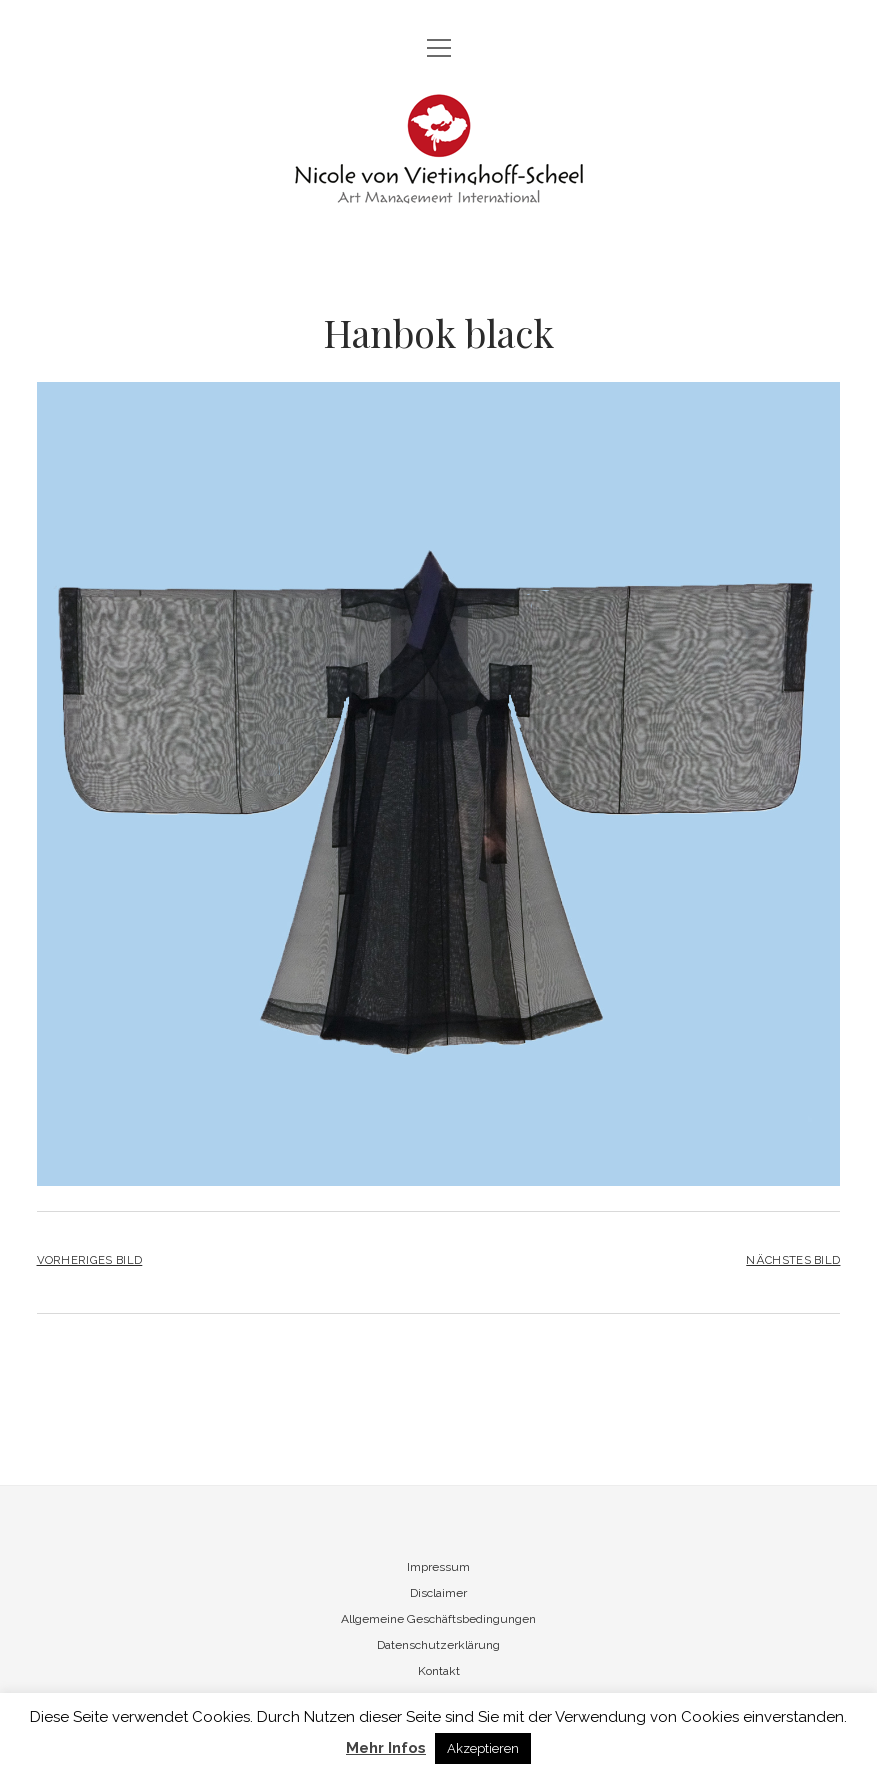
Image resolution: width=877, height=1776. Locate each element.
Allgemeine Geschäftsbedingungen (438, 1619)
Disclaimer (438, 1593)
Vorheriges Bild (90, 1260)
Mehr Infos (386, 1748)
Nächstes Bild (793, 1260)
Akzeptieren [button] (483, 1748)
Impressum (438, 1567)
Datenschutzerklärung (438, 1645)
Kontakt (439, 1671)
